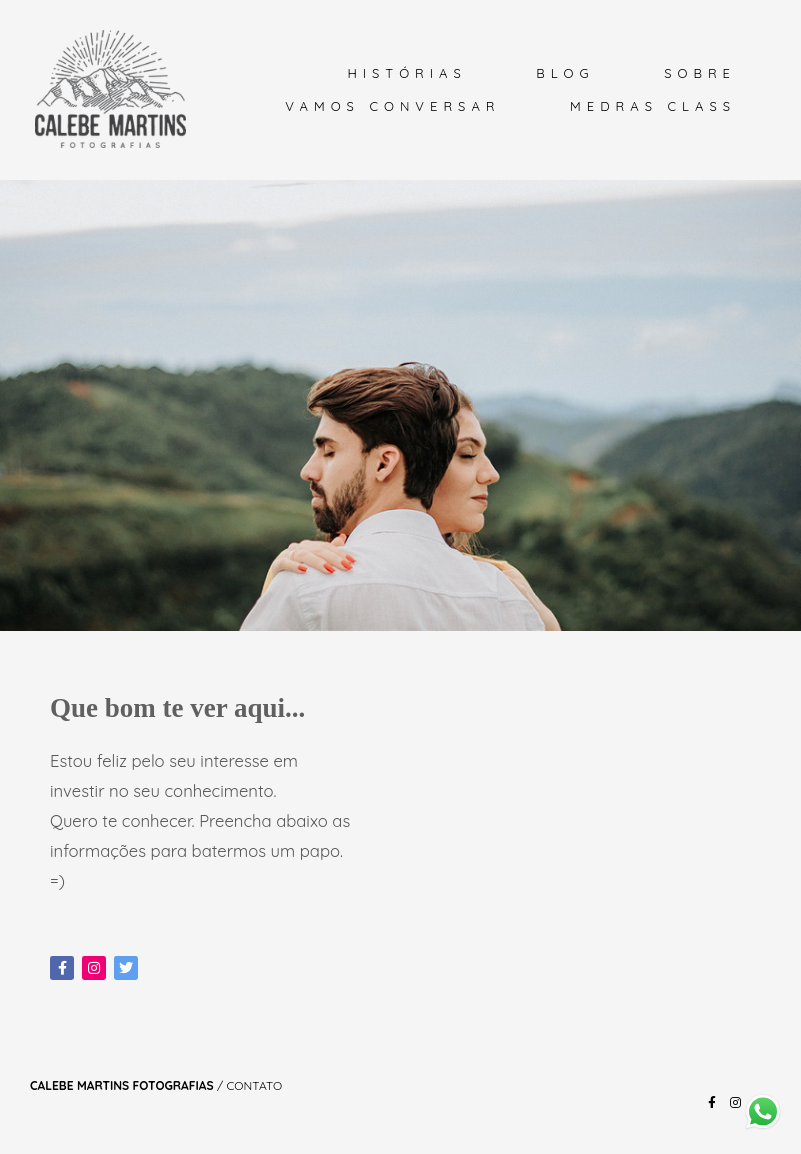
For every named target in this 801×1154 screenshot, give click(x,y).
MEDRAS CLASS (653, 106)
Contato (254, 1086)
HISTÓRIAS (406, 73)
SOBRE (700, 73)
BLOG (565, 73)
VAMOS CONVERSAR (392, 106)
